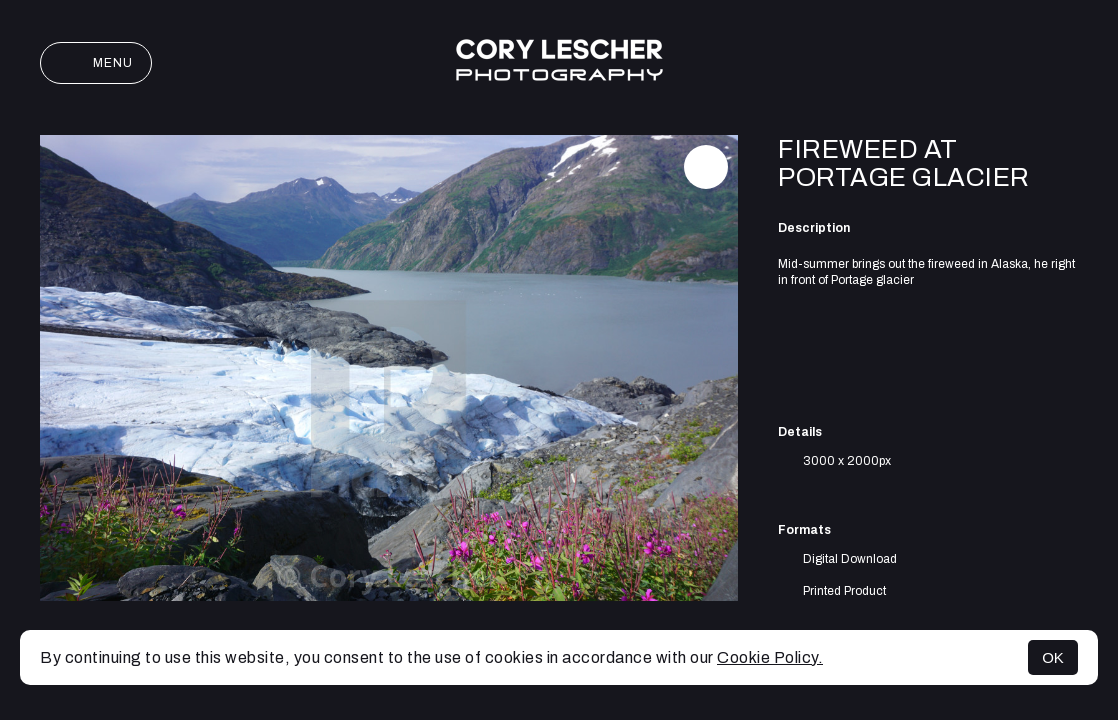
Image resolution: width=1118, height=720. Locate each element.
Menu (96, 63)
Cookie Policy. (770, 657)
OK (1053, 657)
